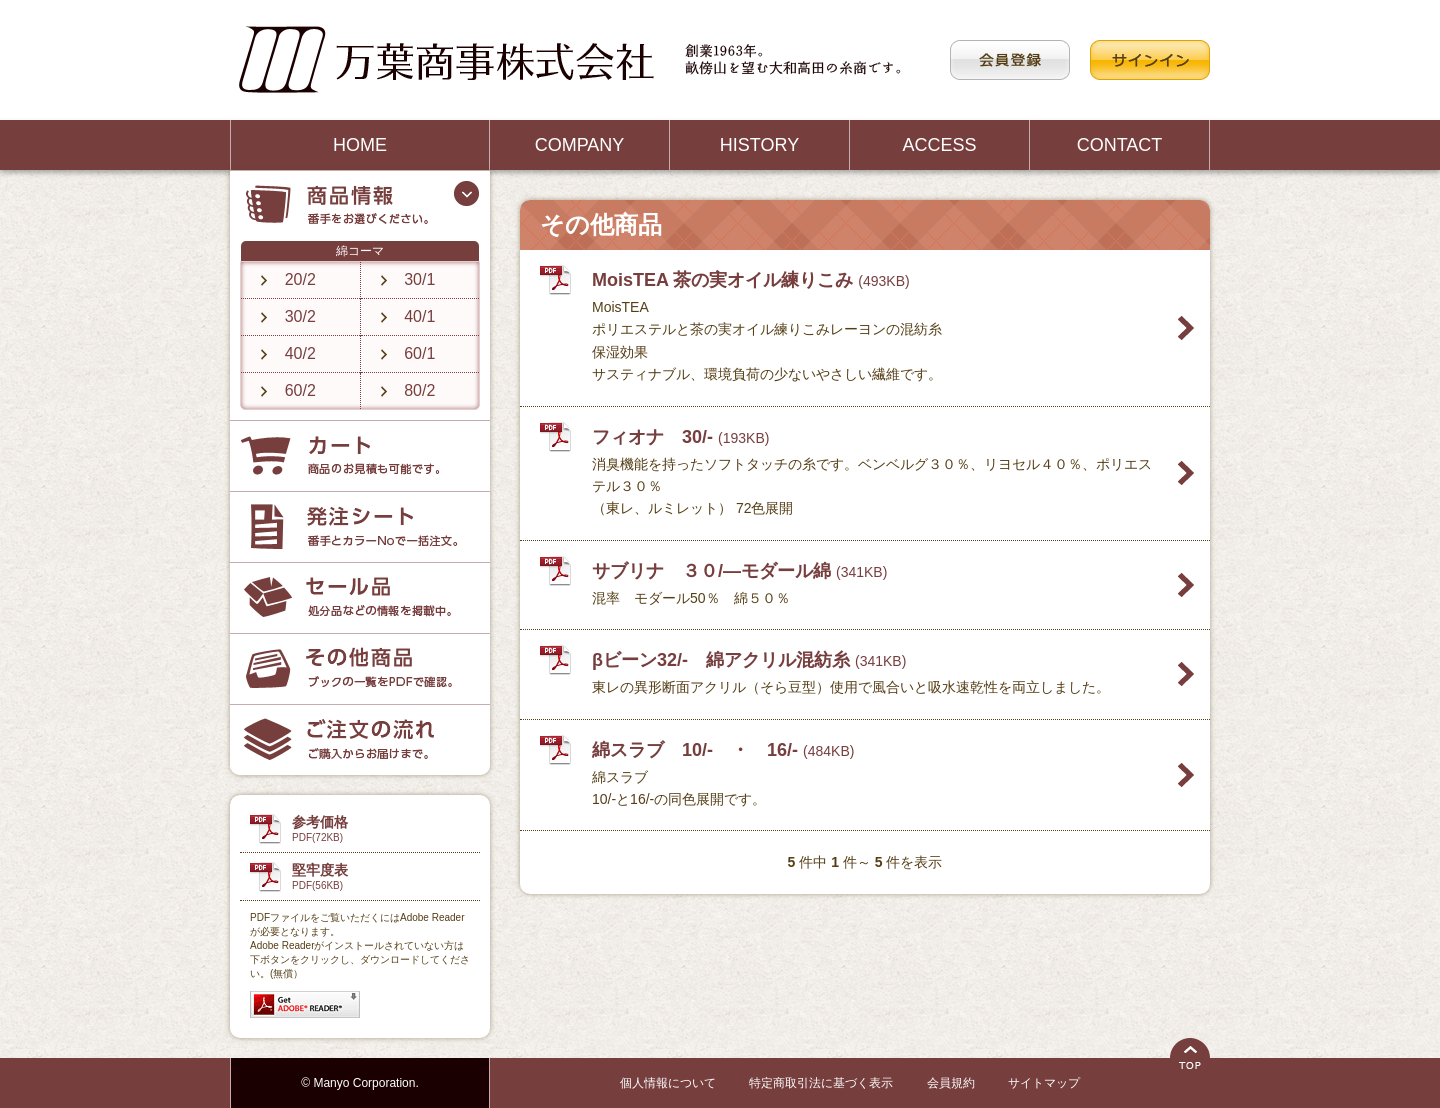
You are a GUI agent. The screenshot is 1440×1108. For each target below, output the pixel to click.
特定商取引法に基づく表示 (821, 1083)
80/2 (419, 390)
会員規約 (951, 1083)
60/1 (419, 353)
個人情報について (668, 1083)
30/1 (419, 279)
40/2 (300, 353)
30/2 (300, 316)
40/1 (419, 316)
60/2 (300, 390)
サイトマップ (1044, 1083)
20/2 (300, 279)
